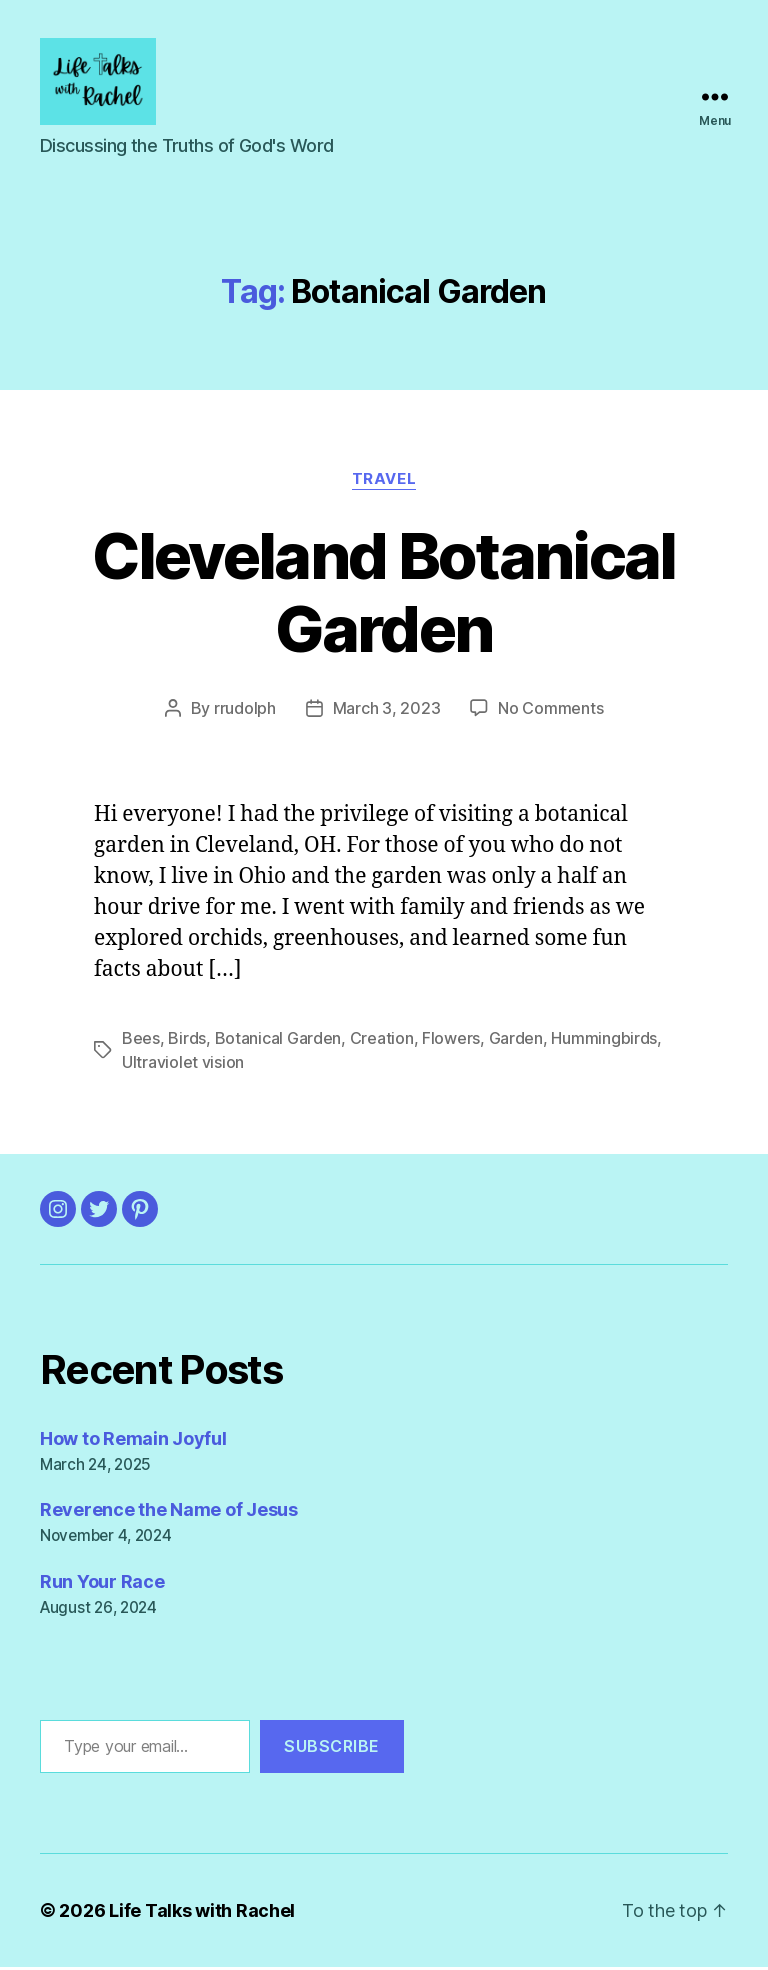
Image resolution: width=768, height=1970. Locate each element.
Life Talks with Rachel (202, 1913)
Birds (187, 1041)
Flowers (451, 1041)
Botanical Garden (278, 1041)
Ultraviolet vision (183, 1065)
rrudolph (245, 711)
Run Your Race (102, 1585)
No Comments (550, 711)
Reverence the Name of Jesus (169, 1513)
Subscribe (332, 1750)
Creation (382, 1041)
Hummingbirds (604, 1041)
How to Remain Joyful (133, 1441)
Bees (141, 1041)
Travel (384, 482)
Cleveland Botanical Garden (383, 595)
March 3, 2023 (387, 711)
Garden (516, 1041)
